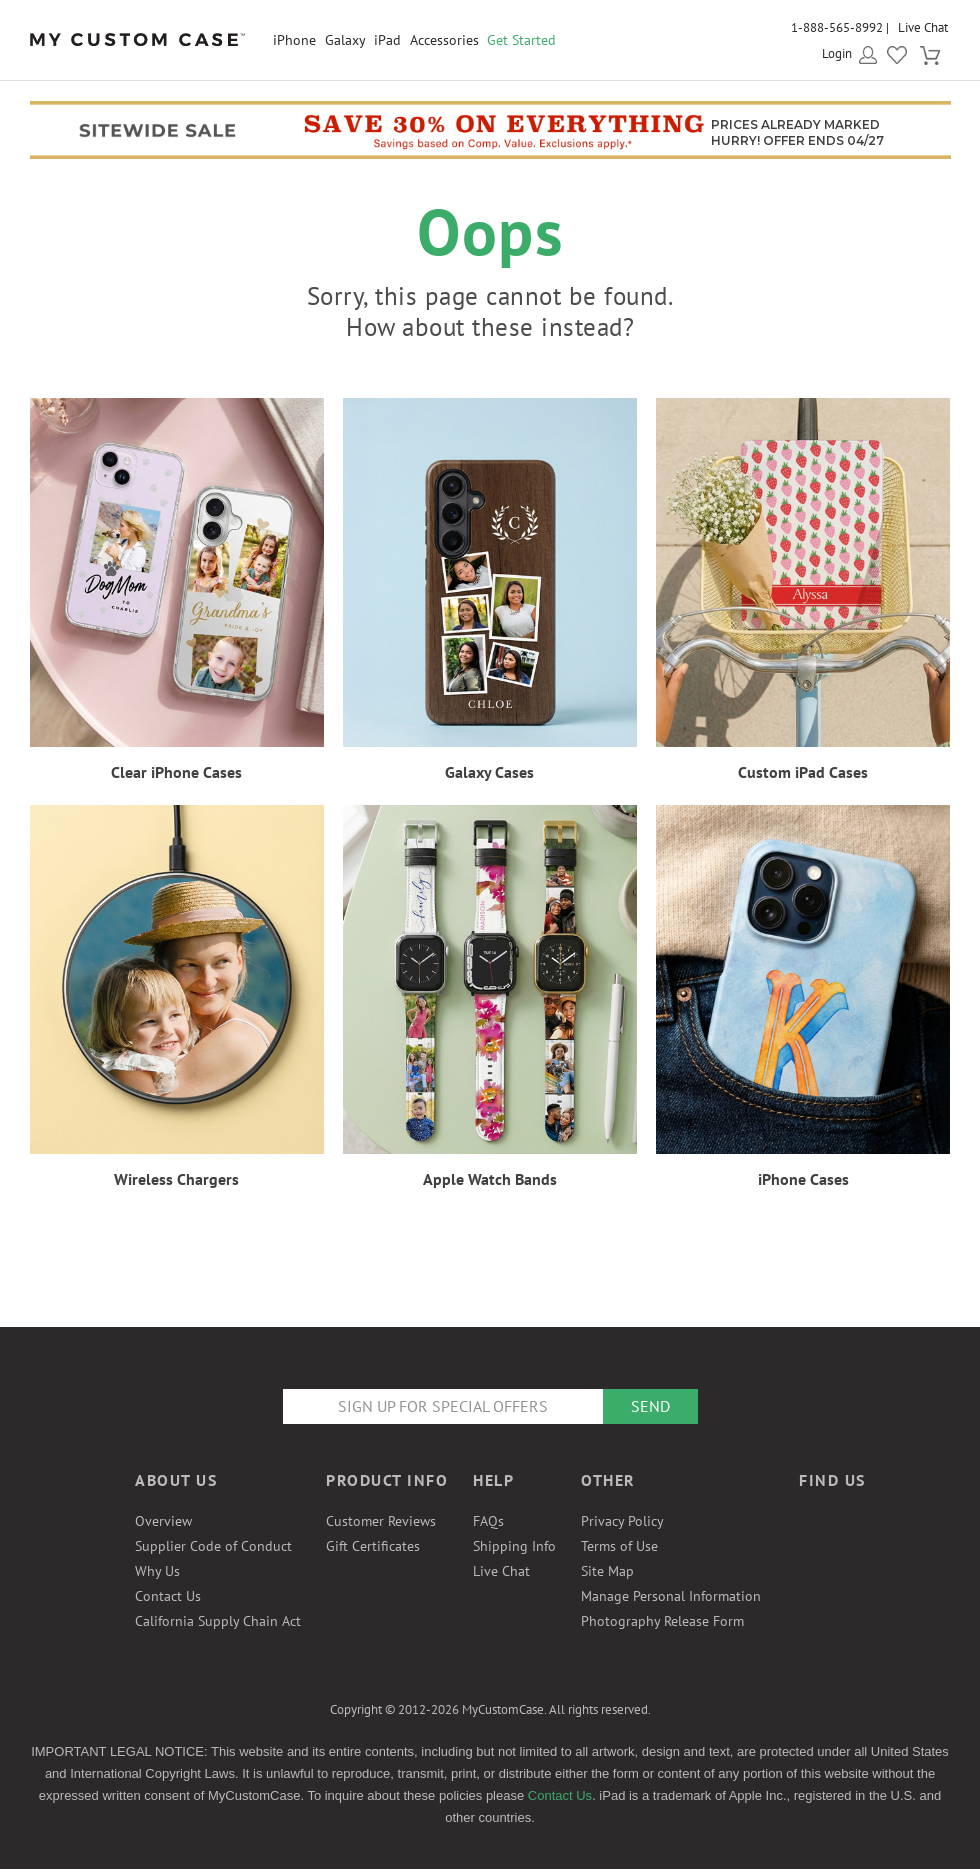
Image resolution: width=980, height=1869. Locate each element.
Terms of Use (619, 1546)
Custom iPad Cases (803, 772)
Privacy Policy (622, 1521)
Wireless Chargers (176, 1179)
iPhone (294, 40)
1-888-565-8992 (837, 27)
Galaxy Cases (489, 772)
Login (837, 53)
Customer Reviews (381, 1521)
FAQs (488, 1521)
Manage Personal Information (671, 1596)
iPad (387, 40)
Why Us (157, 1571)
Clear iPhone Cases (176, 772)
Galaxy (345, 40)
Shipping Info (514, 1546)
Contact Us (168, 1596)
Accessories (444, 40)
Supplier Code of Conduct (213, 1546)
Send (650, 1406)
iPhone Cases (803, 1179)
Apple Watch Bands (490, 1179)
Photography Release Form (662, 1621)
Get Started (521, 40)
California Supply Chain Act (218, 1621)
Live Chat (923, 27)
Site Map (607, 1571)
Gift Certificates (373, 1546)
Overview (163, 1521)
